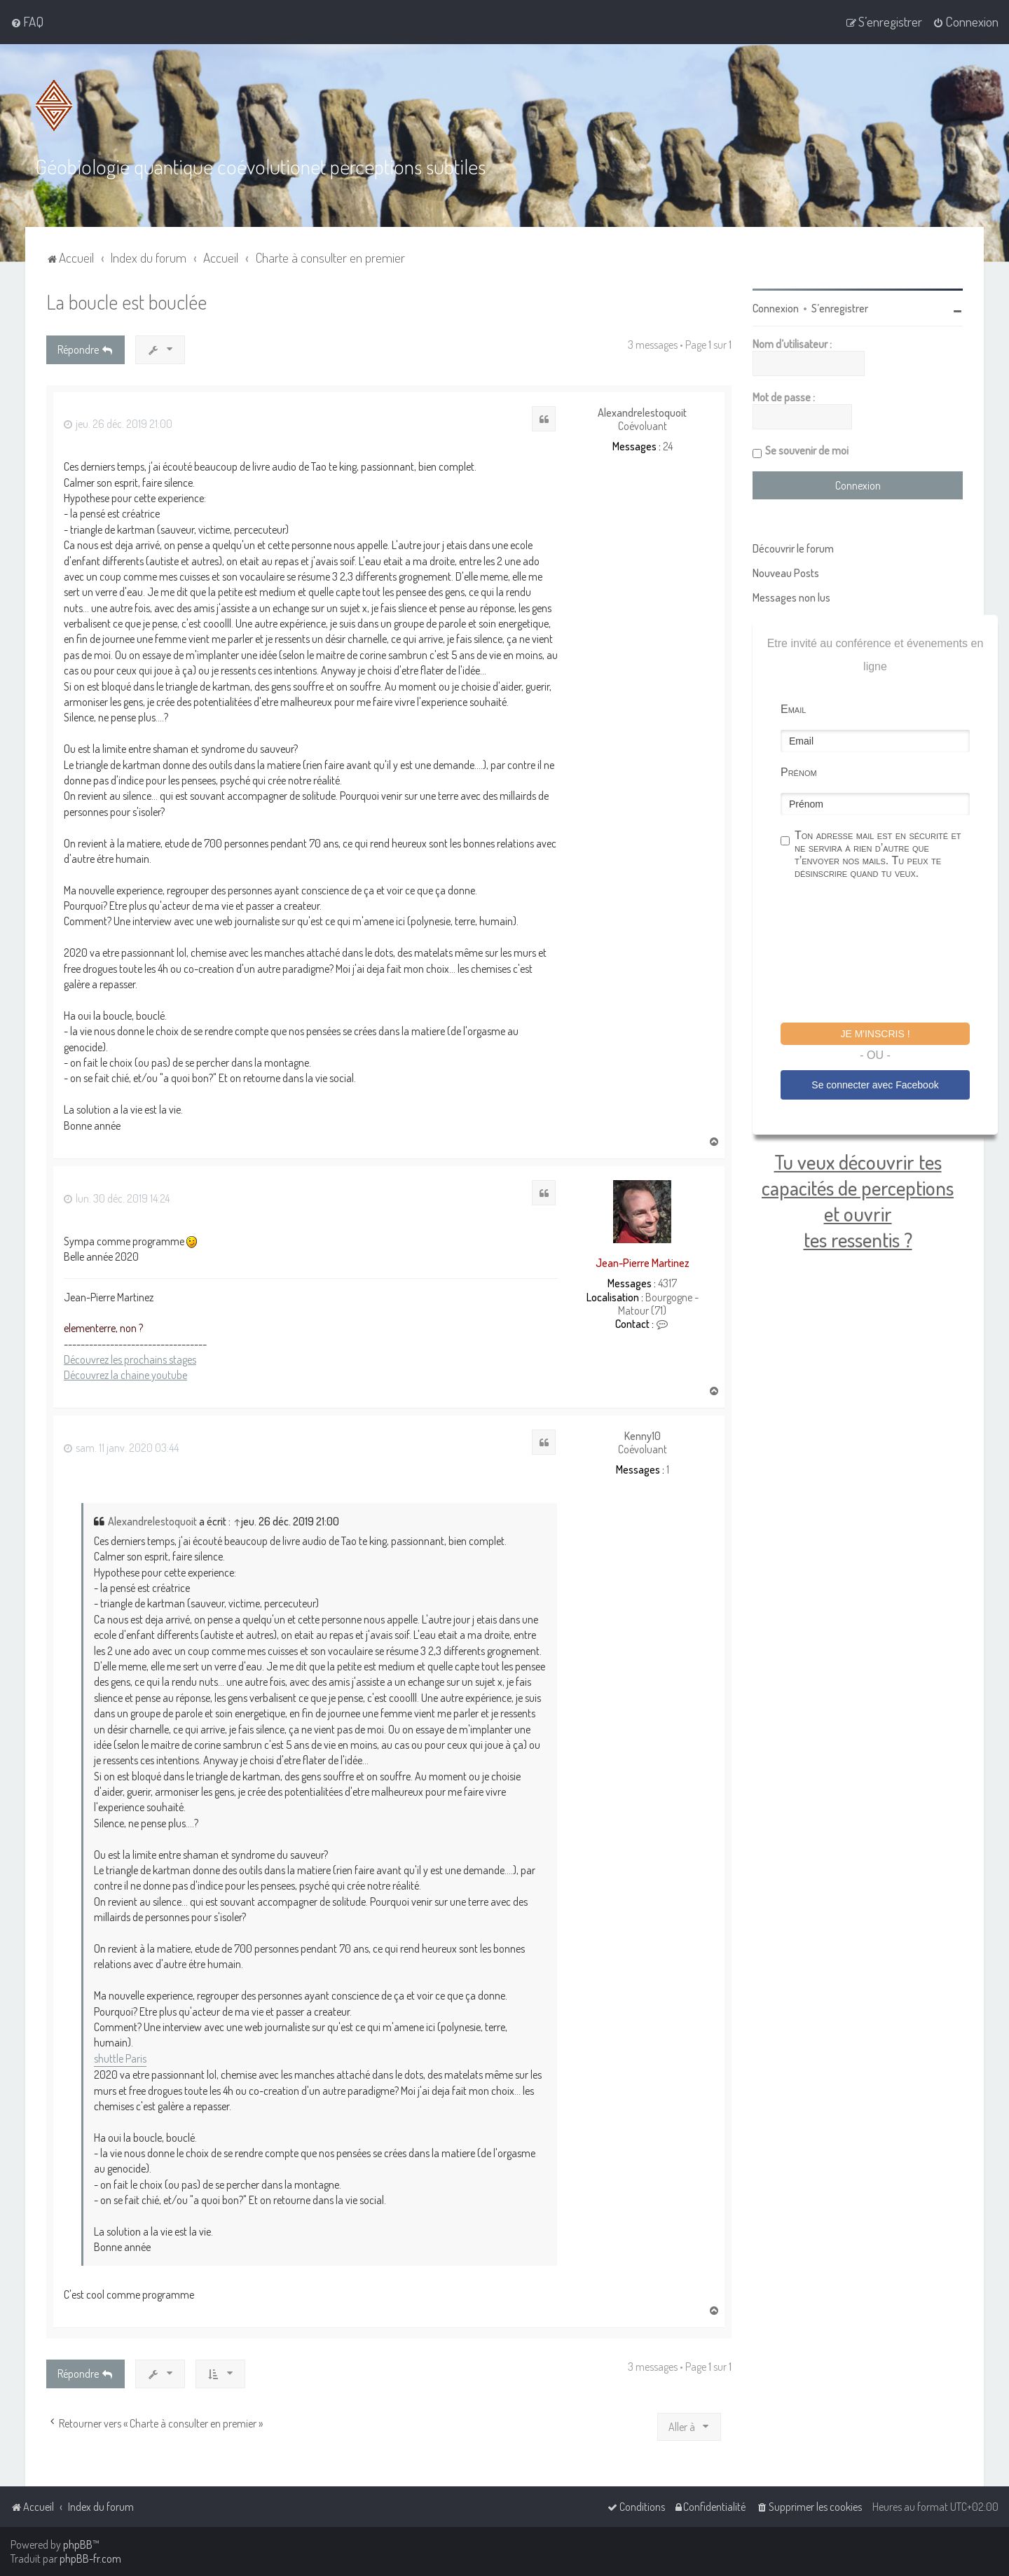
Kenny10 (642, 1436)
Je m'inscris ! (875, 1033)
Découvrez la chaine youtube (125, 1375)
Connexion (776, 308)
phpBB (77, 2544)
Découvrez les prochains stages (130, 1359)
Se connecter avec (874, 1084)
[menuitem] (27, 22)
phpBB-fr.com (90, 2558)
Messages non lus (791, 597)
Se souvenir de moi (807, 450)
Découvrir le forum (793, 548)
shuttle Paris (120, 2058)
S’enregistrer (839, 308)
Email (793, 709)
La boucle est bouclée (126, 301)
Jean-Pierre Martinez (642, 1263)
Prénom (799, 772)
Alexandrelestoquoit (642, 413)
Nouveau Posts (786, 573)
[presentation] (887, 953)
